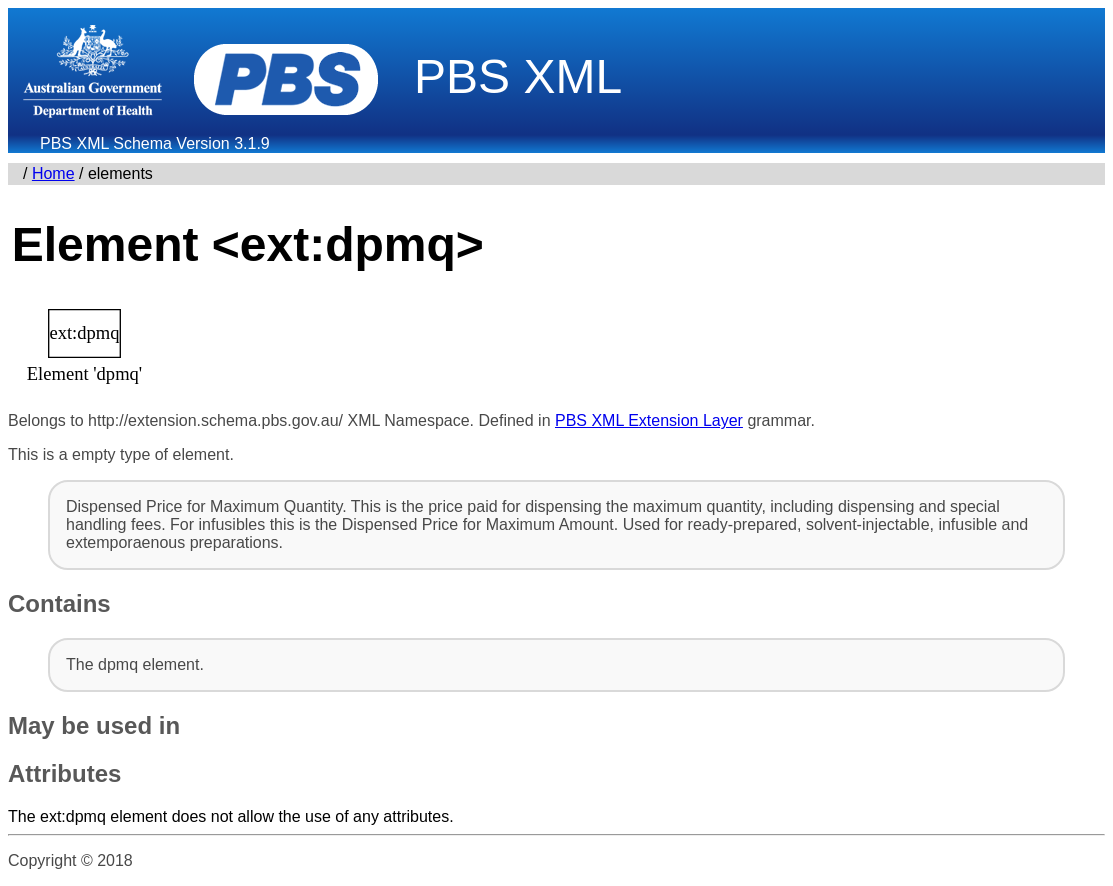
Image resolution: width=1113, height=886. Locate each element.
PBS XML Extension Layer (649, 420)
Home (53, 173)
